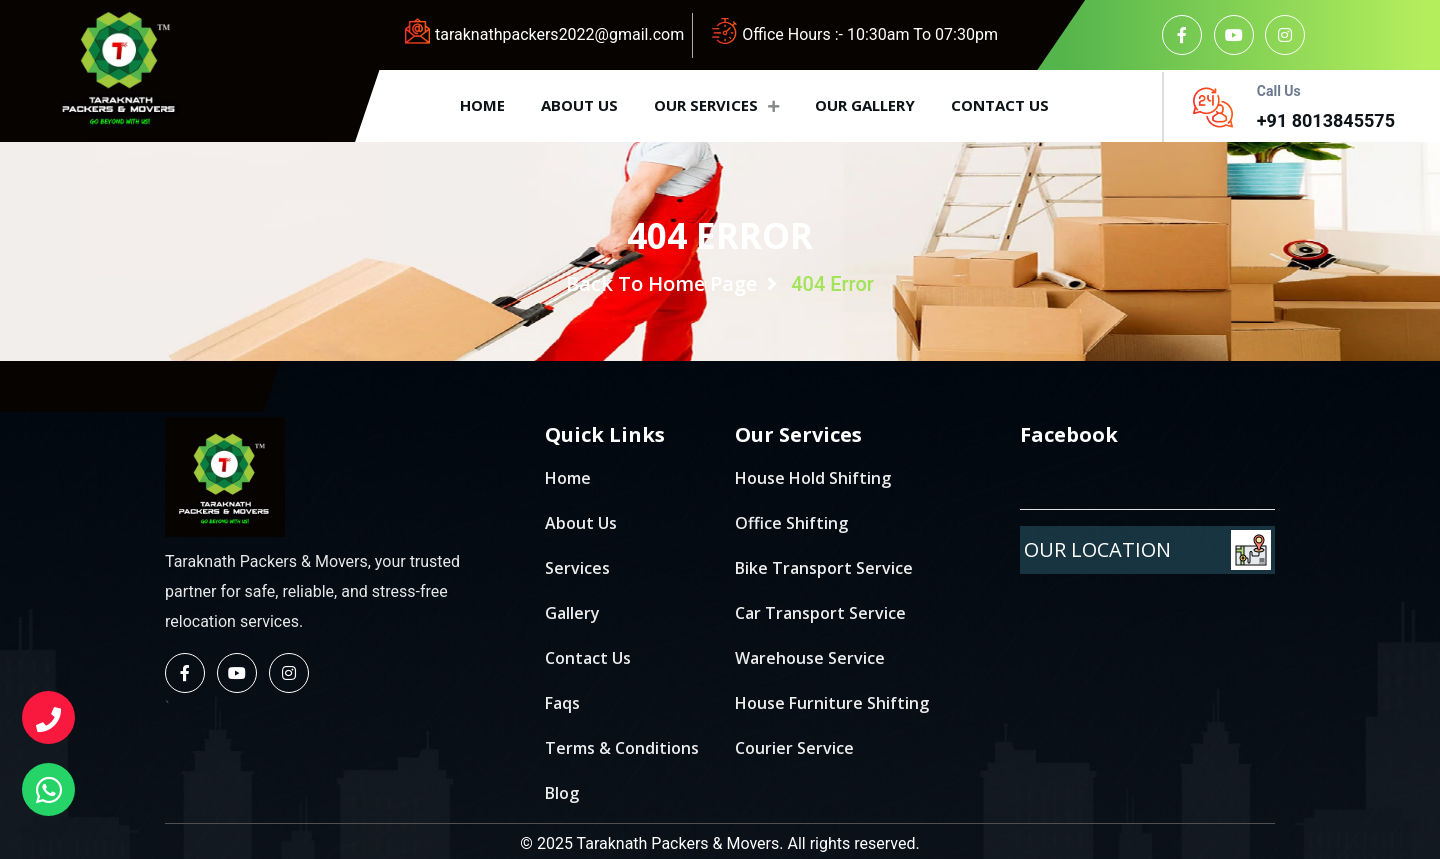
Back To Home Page (671, 283)
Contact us (1000, 105)
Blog (562, 793)
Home (482, 105)
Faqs (562, 703)
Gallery (572, 613)
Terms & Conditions (622, 748)
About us (579, 105)
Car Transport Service (820, 613)
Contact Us (588, 658)
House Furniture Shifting (832, 703)
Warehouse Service (810, 658)
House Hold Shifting (813, 478)
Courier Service (794, 748)
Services (577, 568)
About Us (581, 523)
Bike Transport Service (824, 568)
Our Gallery (865, 105)
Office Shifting (791, 523)
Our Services (716, 105)
